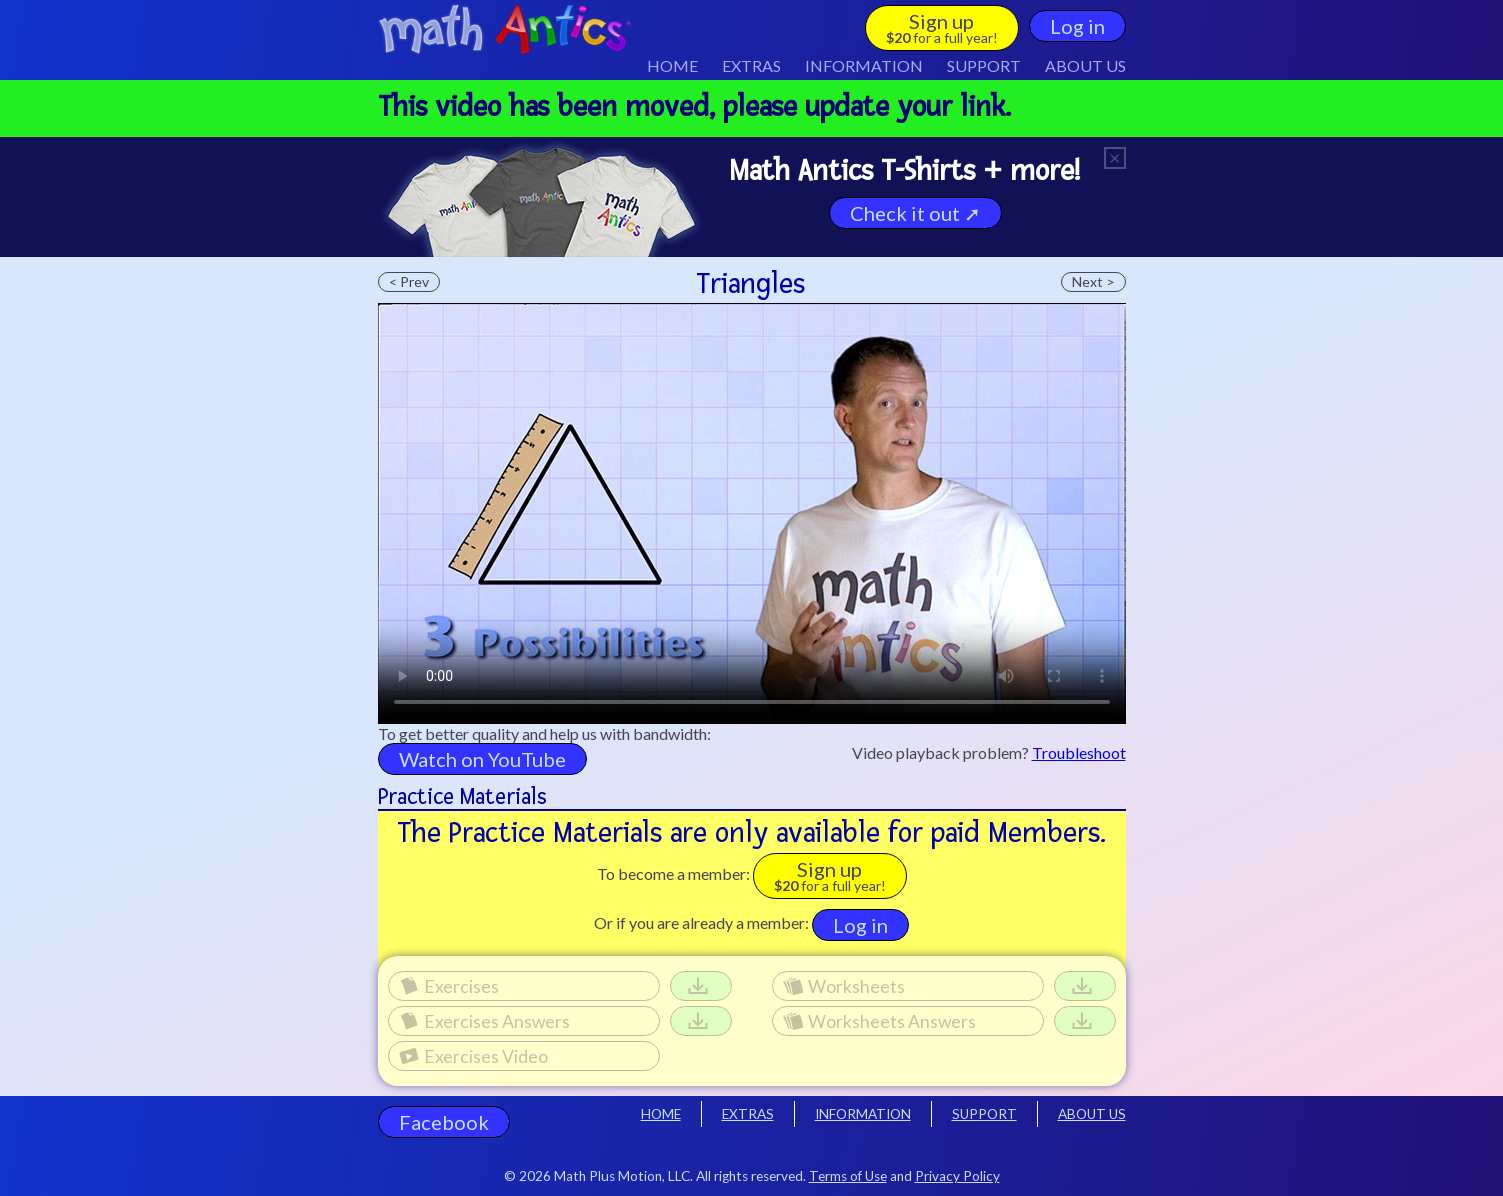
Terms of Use (848, 1176)
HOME (672, 65)
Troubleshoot (1079, 752)
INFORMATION (863, 1114)
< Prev (409, 281)
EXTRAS (751, 65)
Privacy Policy (957, 1176)
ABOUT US (1085, 65)
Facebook (444, 1122)
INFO (864, 65)
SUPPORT (984, 65)
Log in (1077, 26)
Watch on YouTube (482, 759)
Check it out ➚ (915, 213)
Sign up (942, 27)
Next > (1093, 281)
